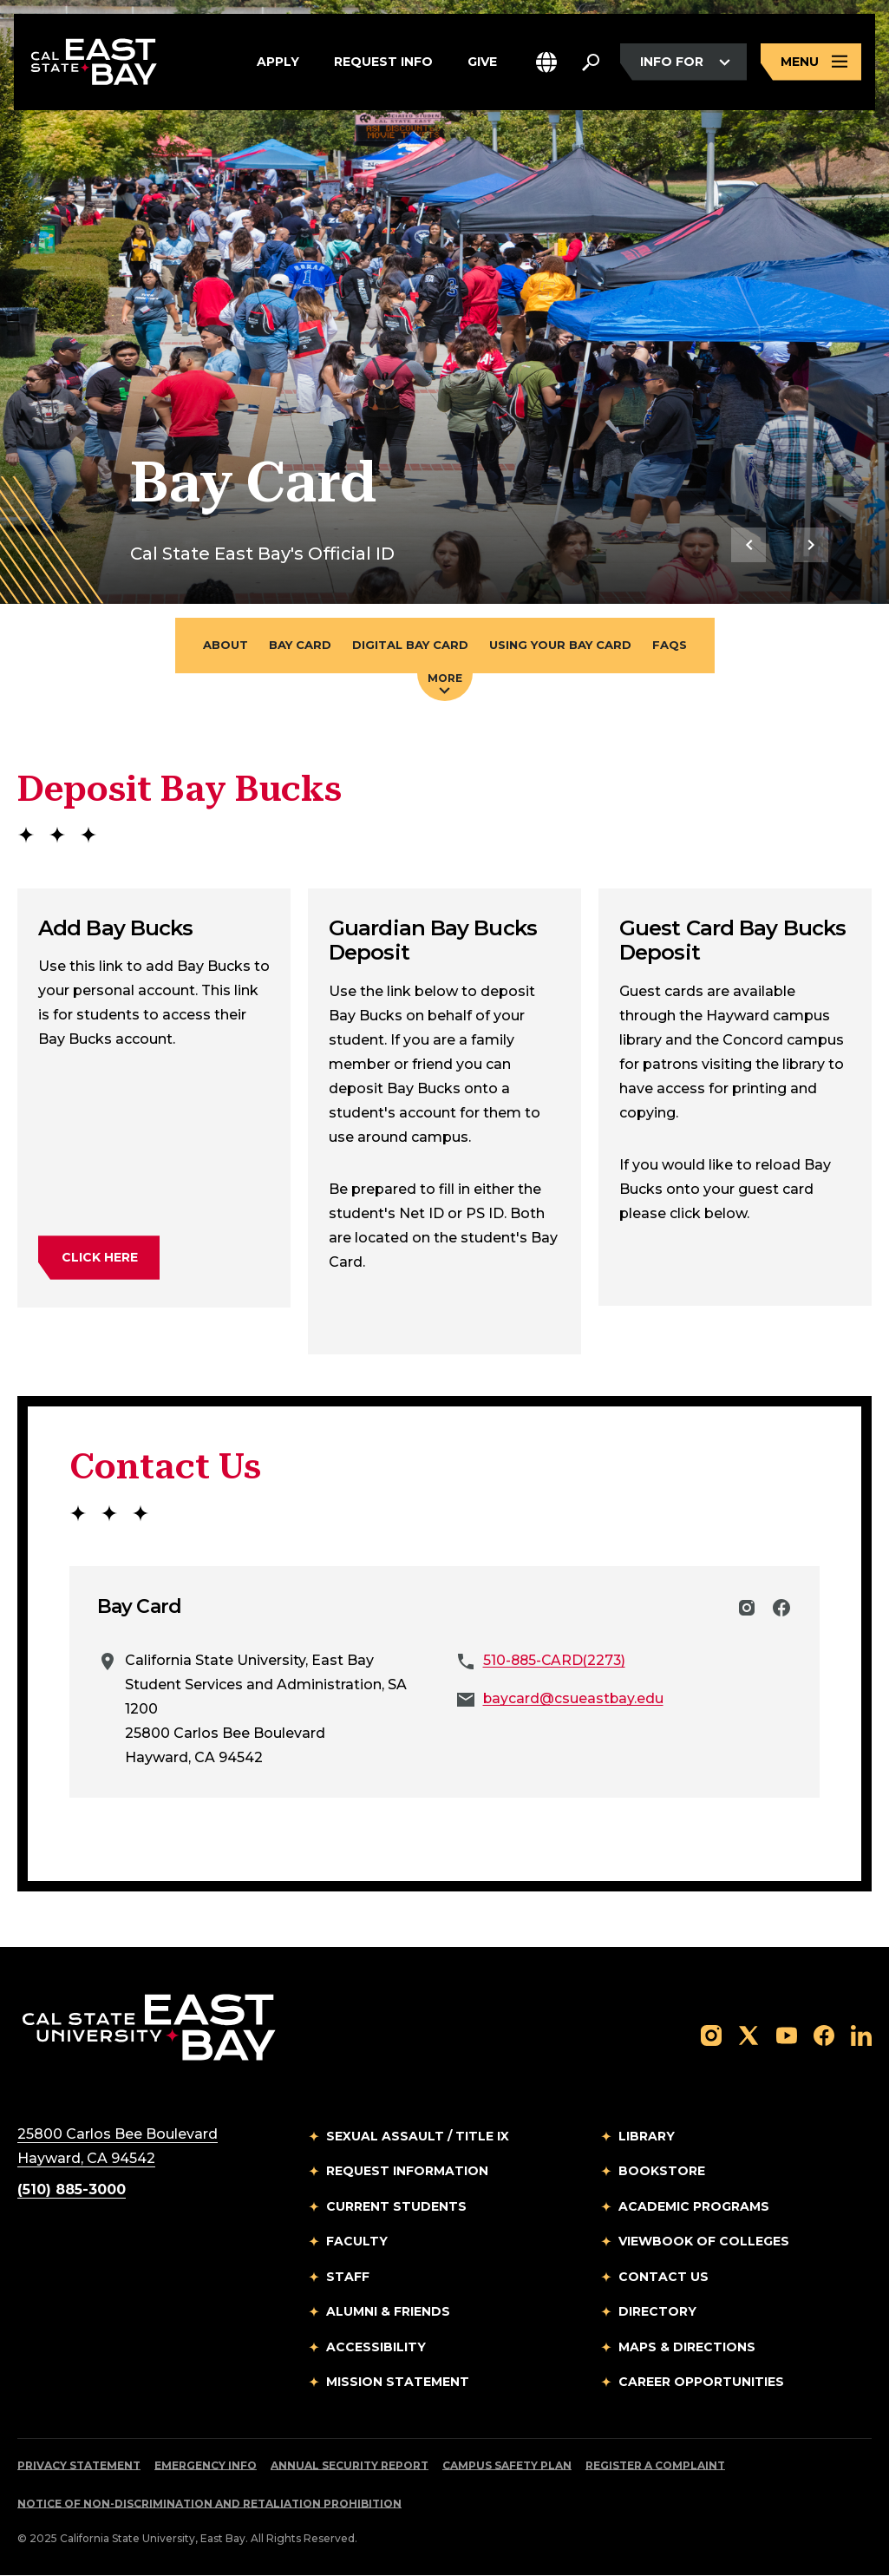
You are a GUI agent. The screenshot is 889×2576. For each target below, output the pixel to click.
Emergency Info (205, 2466)
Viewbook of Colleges (703, 2242)
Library (646, 2137)
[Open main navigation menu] (811, 63)
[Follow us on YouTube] (786, 2035)
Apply (278, 62)
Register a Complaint (655, 2466)
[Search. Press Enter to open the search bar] (590, 62)
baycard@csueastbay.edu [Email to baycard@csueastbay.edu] (574, 1699)
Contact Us (663, 2277)
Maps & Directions (686, 2348)
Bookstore (661, 2171)
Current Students (396, 2207)
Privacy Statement (79, 2466)
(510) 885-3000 (71, 2190)
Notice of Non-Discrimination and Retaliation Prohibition (209, 2504)
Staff (347, 2277)
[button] (546, 63)
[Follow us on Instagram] (711, 2035)
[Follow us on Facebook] (824, 2035)
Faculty (357, 2242)
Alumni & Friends (388, 2312)
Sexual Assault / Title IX (417, 2137)
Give (482, 62)
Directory (657, 2312)
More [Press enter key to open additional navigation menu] (445, 683)
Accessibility (376, 2348)
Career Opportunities (701, 2382)
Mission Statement (397, 2382)
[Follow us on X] (748, 2035)
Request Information (407, 2171)
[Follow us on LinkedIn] (861, 2035)
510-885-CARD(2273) (556, 1661)
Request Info (383, 62)
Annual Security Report (349, 2466)
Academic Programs (693, 2207)
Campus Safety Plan (507, 2466)
